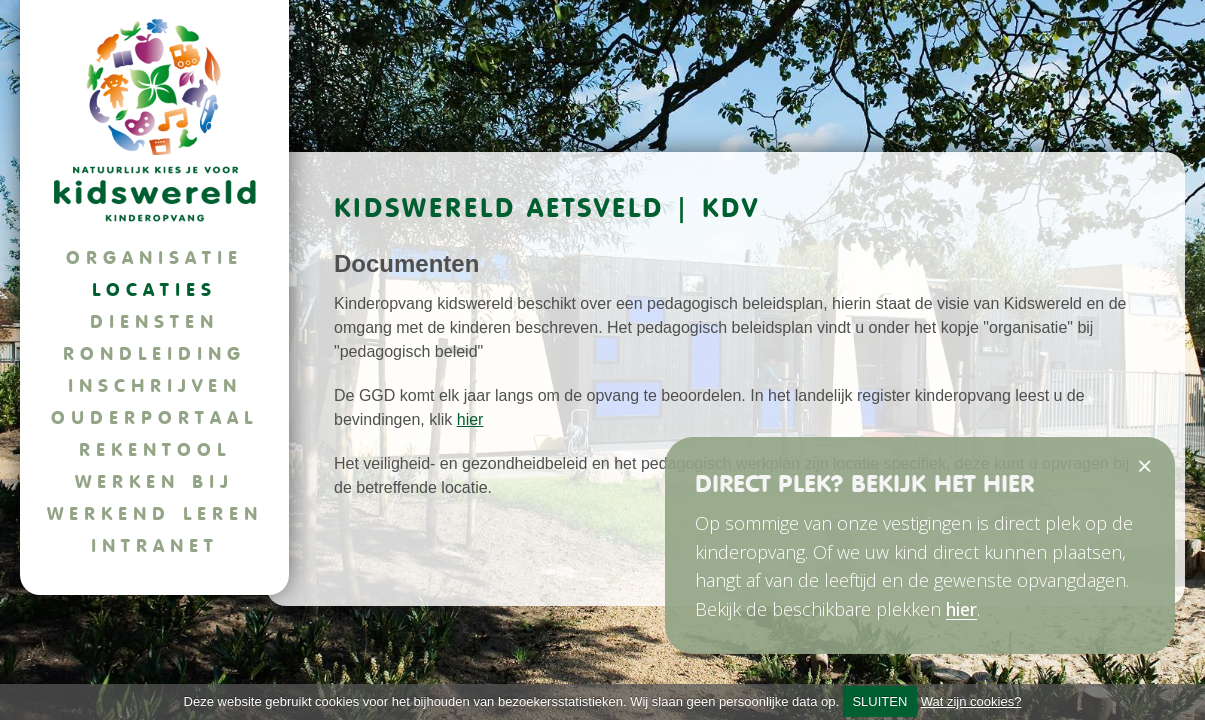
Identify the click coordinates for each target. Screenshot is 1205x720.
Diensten (154, 321)
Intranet (155, 545)
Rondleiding (154, 353)
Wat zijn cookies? (971, 701)
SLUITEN (879, 701)
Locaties (154, 289)
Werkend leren (155, 513)
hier (470, 419)
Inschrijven (155, 385)
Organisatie (154, 257)
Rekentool (155, 449)
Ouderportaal (154, 417)
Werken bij (154, 481)
